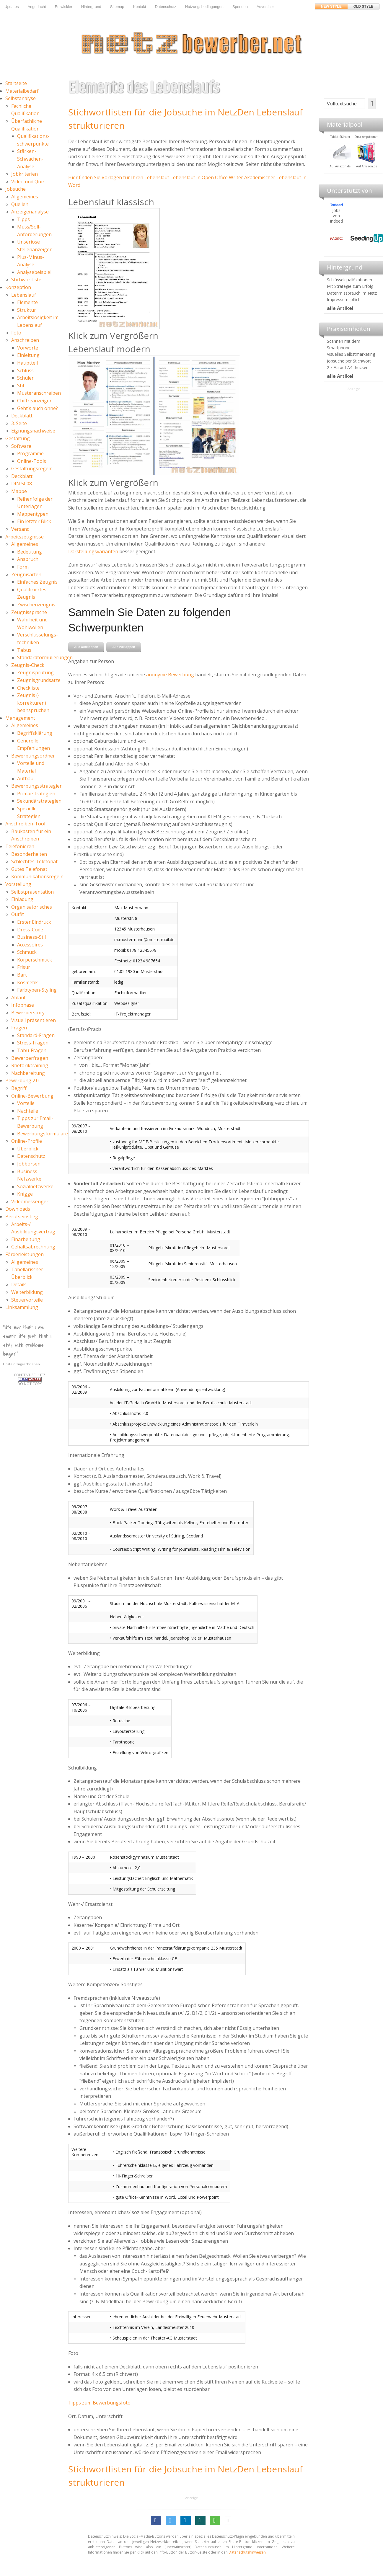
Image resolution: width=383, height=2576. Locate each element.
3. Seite (19, 423)
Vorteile (26, 1103)
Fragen (19, 1027)
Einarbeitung (25, 1239)
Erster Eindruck (34, 922)
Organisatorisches (31, 907)
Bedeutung (29, 551)
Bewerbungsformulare (42, 1133)
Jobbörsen (28, 1163)
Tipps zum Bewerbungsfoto (99, 2402)
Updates (11, 6)
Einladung (22, 899)
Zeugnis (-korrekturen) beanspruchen (33, 703)
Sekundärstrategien (39, 801)
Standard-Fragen (36, 1035)
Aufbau (25, 778)
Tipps (23, 219)
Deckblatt (21, 415)
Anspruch (27, 559)
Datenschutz (165, 6)
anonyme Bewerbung (170, 674)
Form (23, 567)
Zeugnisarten (26, 574)
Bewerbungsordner (33, 755)
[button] (156, 2520)
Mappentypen (32, 514)
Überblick (27, 1148)
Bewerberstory (28, 1012)
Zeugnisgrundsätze (39, 680)
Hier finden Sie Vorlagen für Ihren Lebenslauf (118, 177)
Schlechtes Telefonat (34, 861)
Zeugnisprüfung (35, 672)
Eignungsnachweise (33, 430)
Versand (20, 529)
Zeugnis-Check (27, 665)
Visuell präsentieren (33, 1020)
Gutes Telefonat (29, 869)
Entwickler (63, 6)
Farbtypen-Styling (37, 990)
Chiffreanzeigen (35, 400)
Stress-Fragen (32, 1042)
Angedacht (36, 6)
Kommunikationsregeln (37, 876)
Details (19, 1284)
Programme (30, 453)
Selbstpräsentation (32, 892)
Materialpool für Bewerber (338, 170)
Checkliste (28, 688)
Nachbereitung (28, 1073)
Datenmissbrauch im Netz (352, 293)
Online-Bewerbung (32, 1096)
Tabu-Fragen (31, 1050)
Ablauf (18, 997)
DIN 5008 (21, 483)
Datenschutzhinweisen (247, 2552)
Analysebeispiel (34, 272)
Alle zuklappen (123, 647)
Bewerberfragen (29, 1058)
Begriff (19, 1088)
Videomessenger (29, 1201)
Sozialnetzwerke (35, 1186)
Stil (20, 385)
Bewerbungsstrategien (37, 786)
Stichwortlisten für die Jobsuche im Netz (152, 112)
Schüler (25, 378)
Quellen (19, 204)
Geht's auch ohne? (37, 408)
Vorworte (27, 348)
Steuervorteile (27, 1300)
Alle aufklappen (86, 647)
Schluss (25, 370)
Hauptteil (27, 363)
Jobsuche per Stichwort (349, 361)
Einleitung (28, 355)
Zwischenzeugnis (36, 604)
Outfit (17, 914)
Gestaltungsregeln (32, 468)
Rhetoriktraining (29, 1065)
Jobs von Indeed (336, 216)
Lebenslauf (23, 295)
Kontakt (139, 6)
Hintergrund (91, 6)
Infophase (22, 1005)
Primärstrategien (36, 793)
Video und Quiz (28, 181)
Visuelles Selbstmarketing (351, 354)
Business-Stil (31, 937)
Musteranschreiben (39, 393)
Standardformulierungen (45, 657)
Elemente (27, 302)
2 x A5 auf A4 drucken (348, 367)
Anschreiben (25, 340)
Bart (22, 975)
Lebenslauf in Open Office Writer (207, 177)
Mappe (19, 491)
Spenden (240, 6)
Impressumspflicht (344, 299)
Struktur (26, 310)
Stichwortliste (26, 279)
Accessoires (30, 944)
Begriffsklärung (34, 733)
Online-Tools (31, 461)
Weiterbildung (27, 1292)
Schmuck (27, 952)
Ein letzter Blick (34, 521)
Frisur (23, 967)
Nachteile (27, 1111)
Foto (16, 332)
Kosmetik (27, 982)
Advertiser (265, 6)
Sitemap (117, 6)
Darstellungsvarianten (93, 551)
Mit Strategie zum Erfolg (350, 286)
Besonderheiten (29, 854)
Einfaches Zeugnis (37, 582)
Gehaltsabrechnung (33, 1246)
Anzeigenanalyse (30, 211)
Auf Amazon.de (364, 166)
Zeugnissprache (29, 612)
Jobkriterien (24, 174)
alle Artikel (340, 308)
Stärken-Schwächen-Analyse (30, 158)
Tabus (24, 650)
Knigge (25, 1194)
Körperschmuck (34, 959)
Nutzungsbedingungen (204, 6)
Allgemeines (24, 196)
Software (21, 446)
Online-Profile (26, 1141)
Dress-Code (30, 929)
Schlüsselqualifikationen (349, 280)
